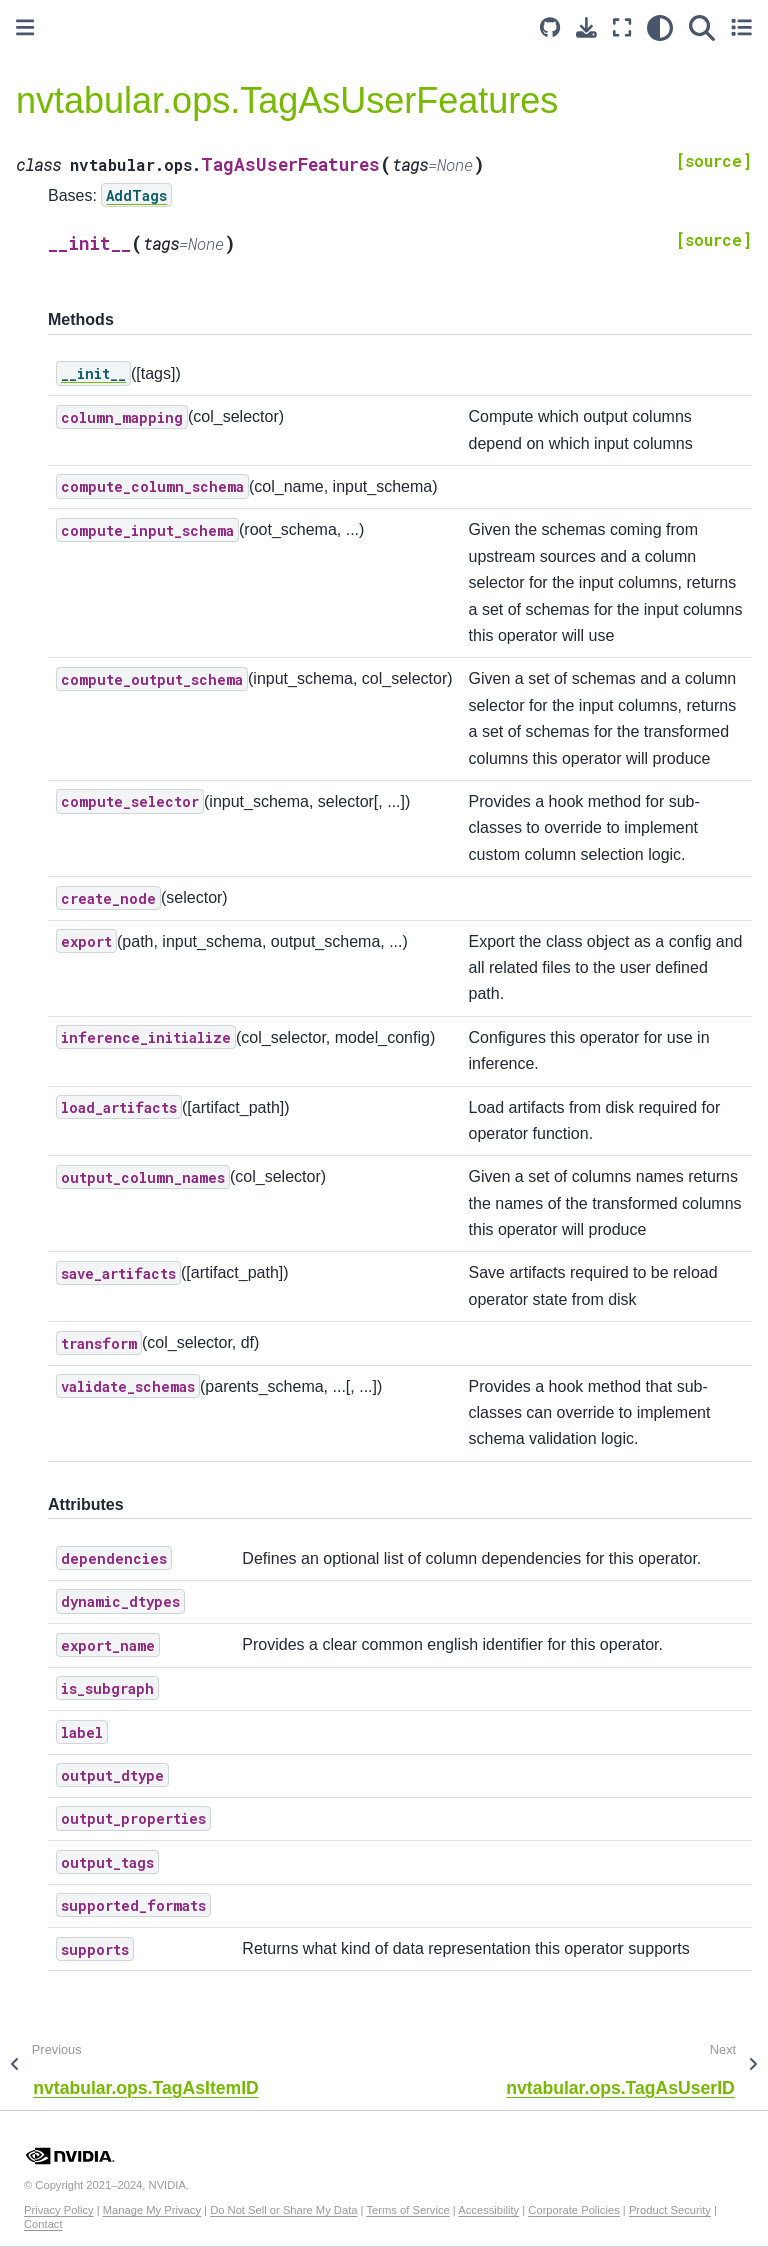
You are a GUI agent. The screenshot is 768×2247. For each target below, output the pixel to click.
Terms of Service (407, 2210)
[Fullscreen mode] (622, 27)
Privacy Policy (59, 2210)
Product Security (670, 2210)
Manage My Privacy (152, 2210)
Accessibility (488, 2210)
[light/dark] (660, 27)
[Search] (702, 27)
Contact (43, 2224)
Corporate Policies (573, 2210)
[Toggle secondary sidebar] (741, 27)
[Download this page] (586, 27)
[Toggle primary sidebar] (25, 27)
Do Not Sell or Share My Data (283, 2210)
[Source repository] (550, 27)
